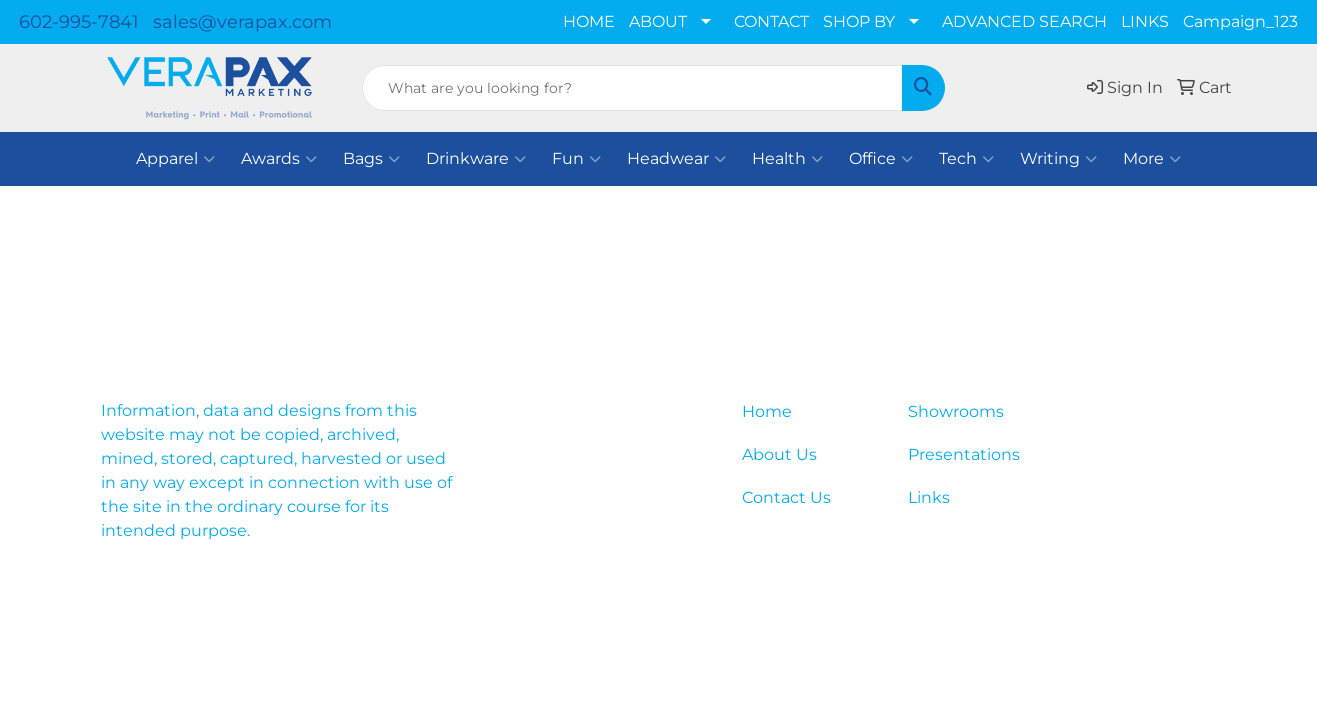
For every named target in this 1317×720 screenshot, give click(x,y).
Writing (1058, 159)
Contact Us (786, 497)
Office (881, 159)
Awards (279, 159)
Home (767, 411)
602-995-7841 (79, 22)
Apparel (175, 159)
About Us (779, 454)
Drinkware (476, 159)
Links (929, 497)
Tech (966, 159)
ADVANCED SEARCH (1024, 21)
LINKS (1145, 21)
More (1152, 159)
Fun (576, 159)
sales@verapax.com (242, 22)
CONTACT (771, 21)
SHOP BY (859, 21)
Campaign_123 (1240, 21)
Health (787, 159)
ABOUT (658, 21)
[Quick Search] (632, 88)
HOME (589, 21)
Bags (371, 159)
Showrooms (956, 411)
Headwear (676, 159)
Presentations (964, 454)
